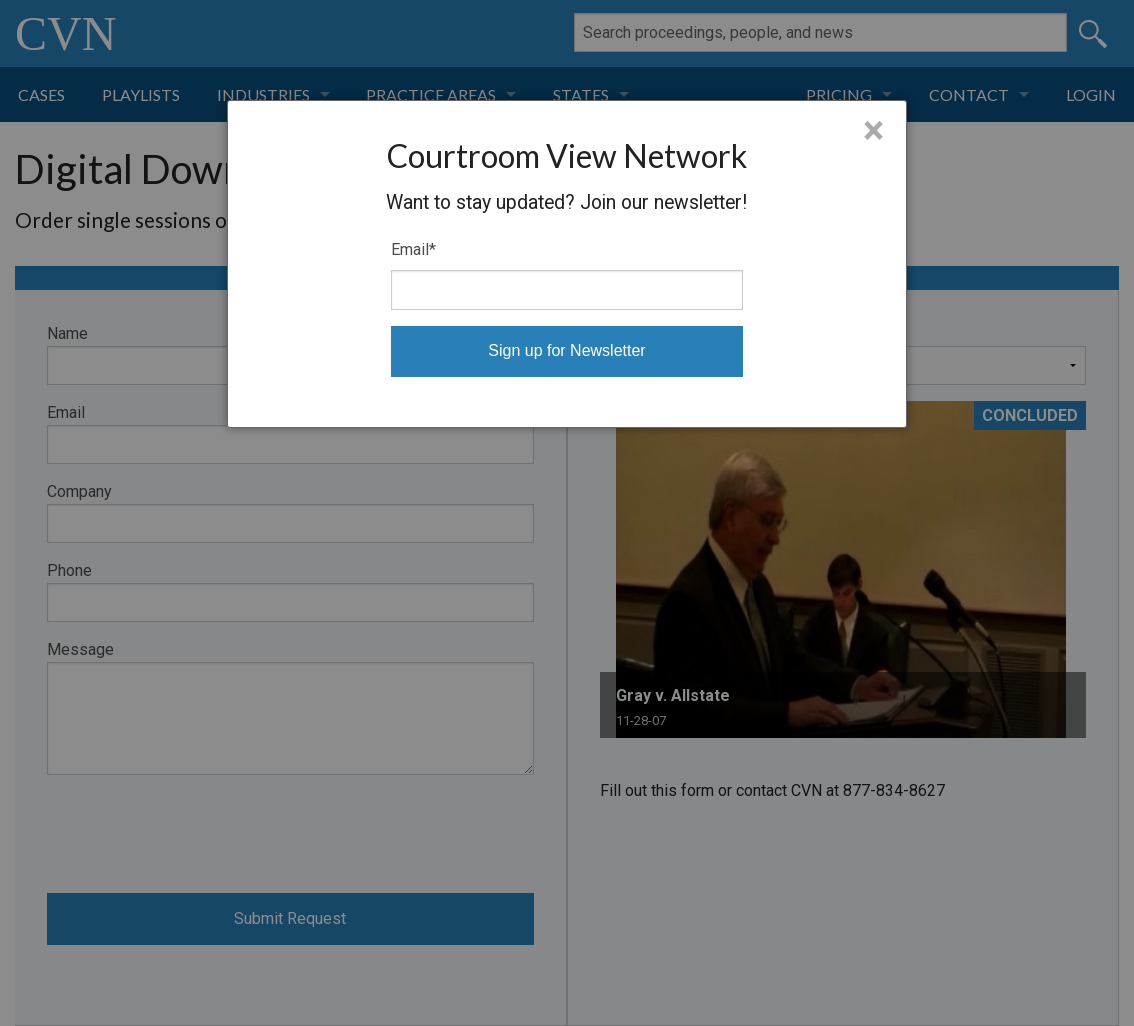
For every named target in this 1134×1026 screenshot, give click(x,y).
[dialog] (567, 264)
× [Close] (873, 131)
